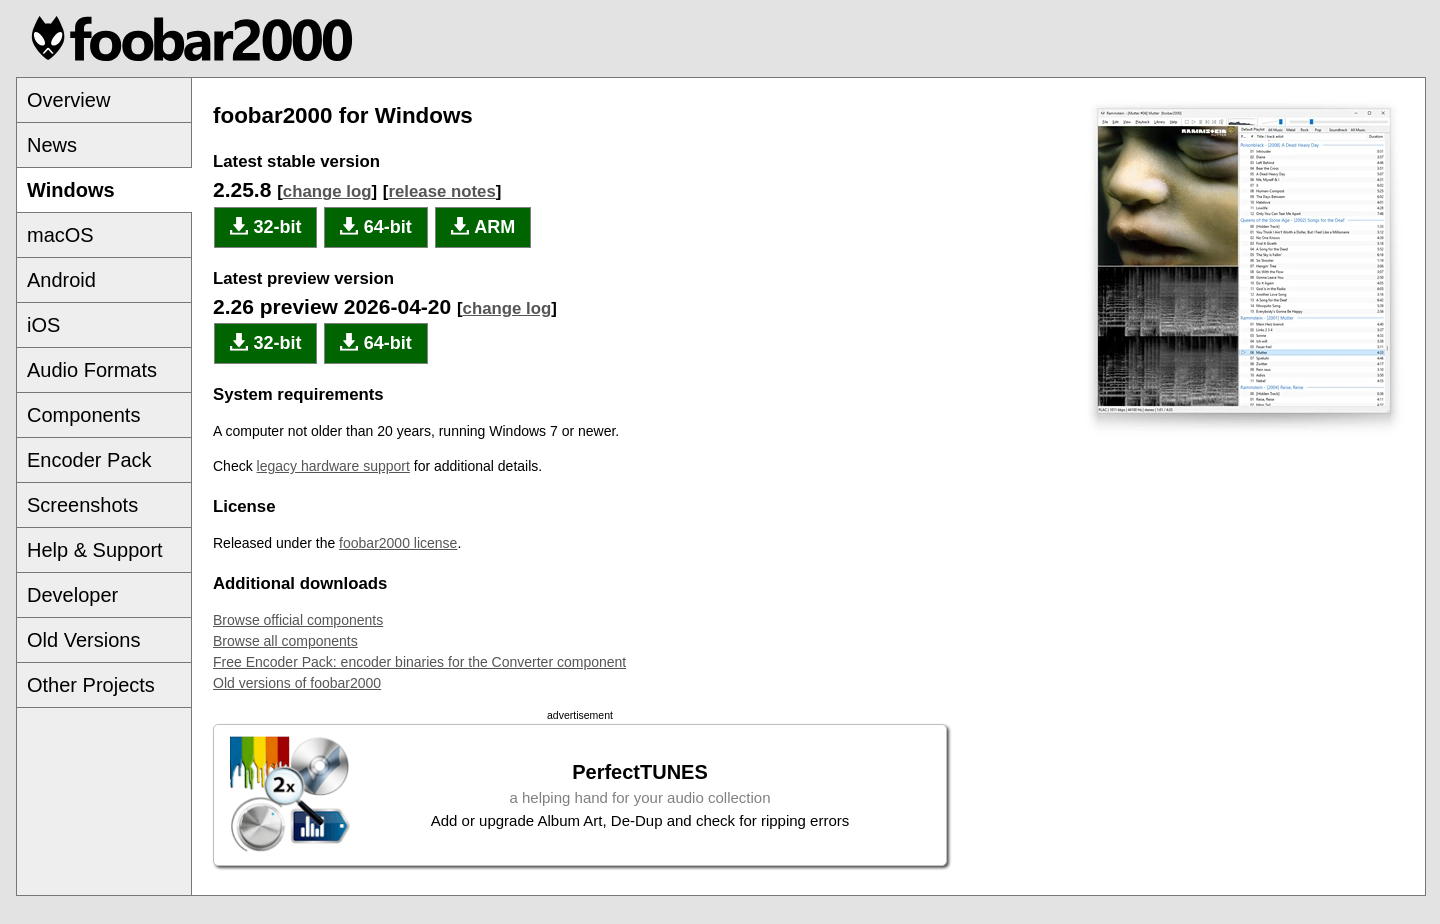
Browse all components (285, 641)
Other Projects (91, 685)
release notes (441, 191)
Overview (68, 100)
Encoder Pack (89, 460)
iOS (43, 325)
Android (61, 280)
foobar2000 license (398, 543)
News (52, 145)
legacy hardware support (333, 466)
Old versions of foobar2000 (297, 683)
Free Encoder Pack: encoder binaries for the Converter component (419, 662)
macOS (60, 235)
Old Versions (83, 640)
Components (83, 415)
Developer (72, 595)
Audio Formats (92, 370)
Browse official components (298, 620)
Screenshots (82, 505)
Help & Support (95, 550)
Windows (71, 190)
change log (327, 191)
